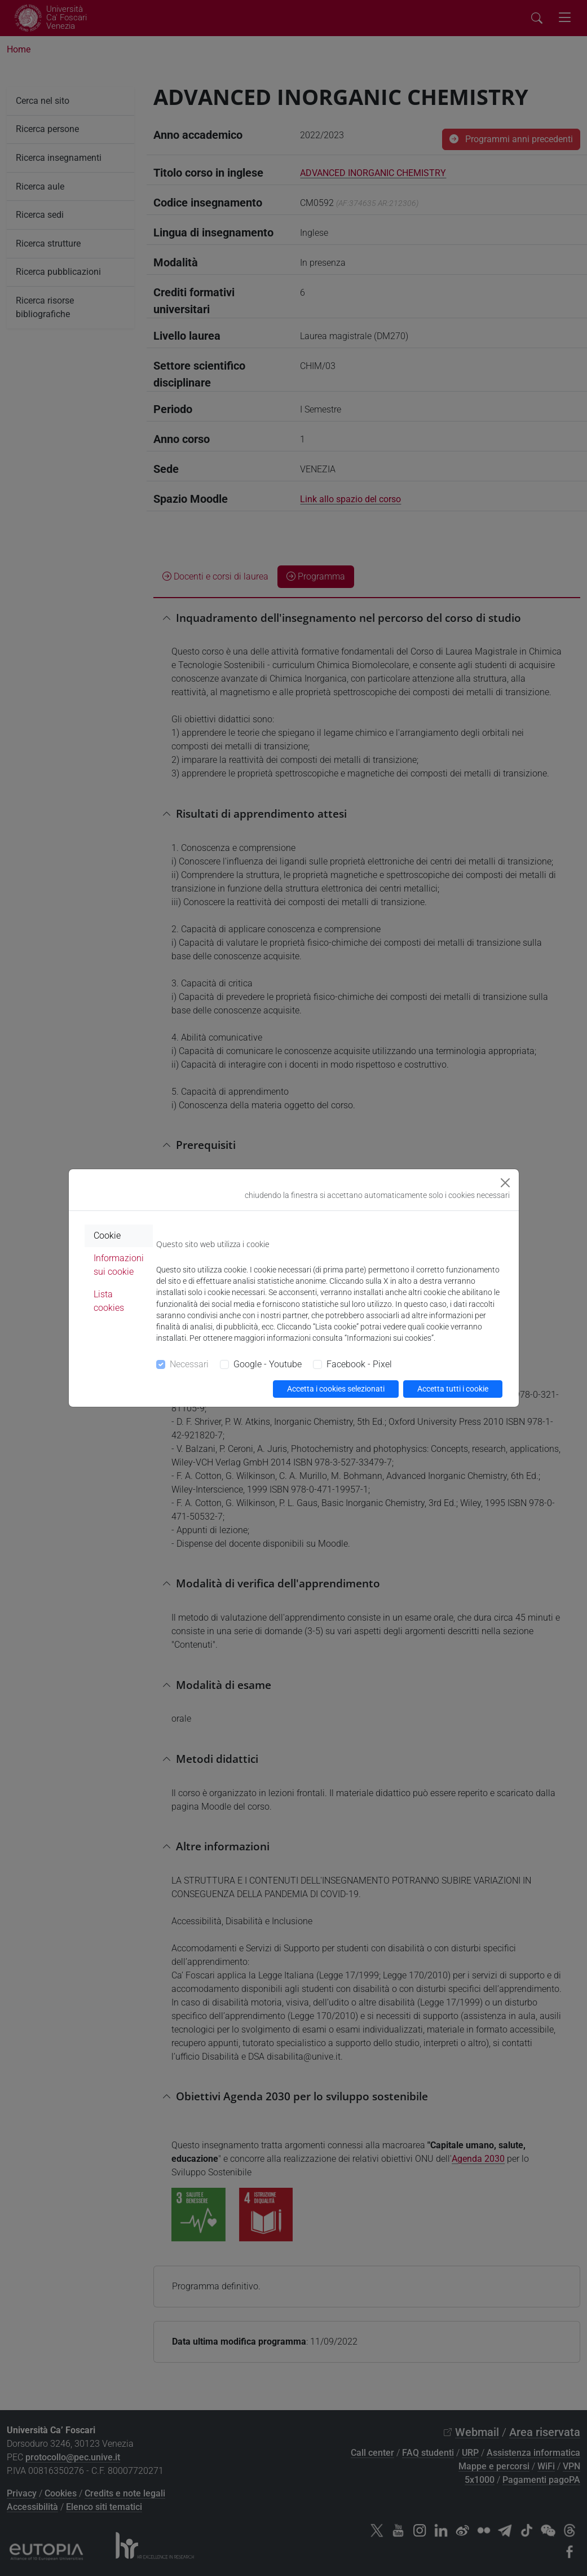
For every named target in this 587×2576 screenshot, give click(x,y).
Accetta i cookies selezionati (336, 1388)
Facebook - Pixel (359, 1364)
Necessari (189, 1364)
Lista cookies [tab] (109, 1301)
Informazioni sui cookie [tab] (119, 1265)
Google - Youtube (267, 1364)
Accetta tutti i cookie (452, 1388)
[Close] (505, 1183)
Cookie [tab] (107, 1235)
